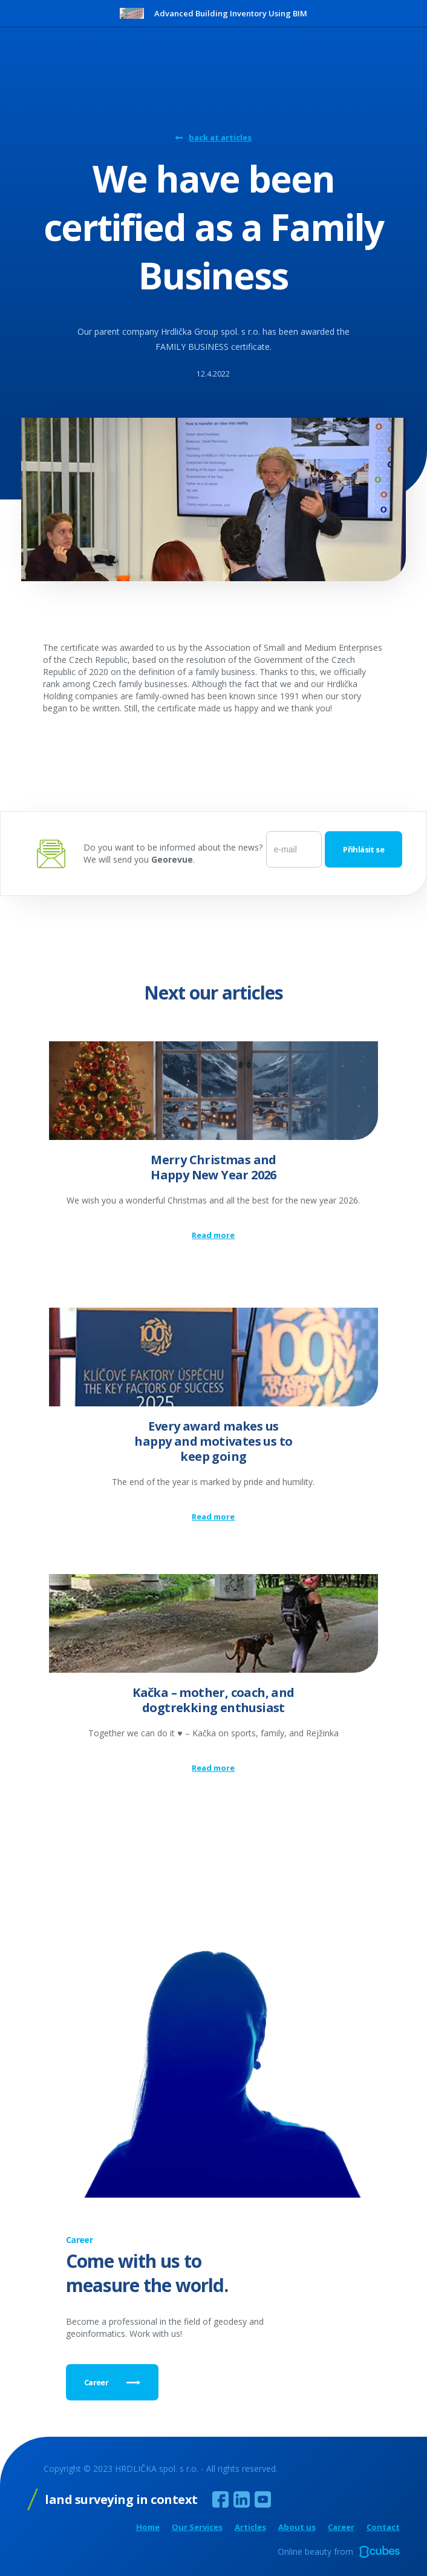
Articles (250, 2527)
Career (341, 2527)
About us (297, 2527)
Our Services (197, 2527)
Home (148, 2527)
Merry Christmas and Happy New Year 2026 (213, 1167)
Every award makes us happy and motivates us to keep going (213, 1441)
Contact (383, 2527)
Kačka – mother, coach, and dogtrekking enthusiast (213, 1700)
